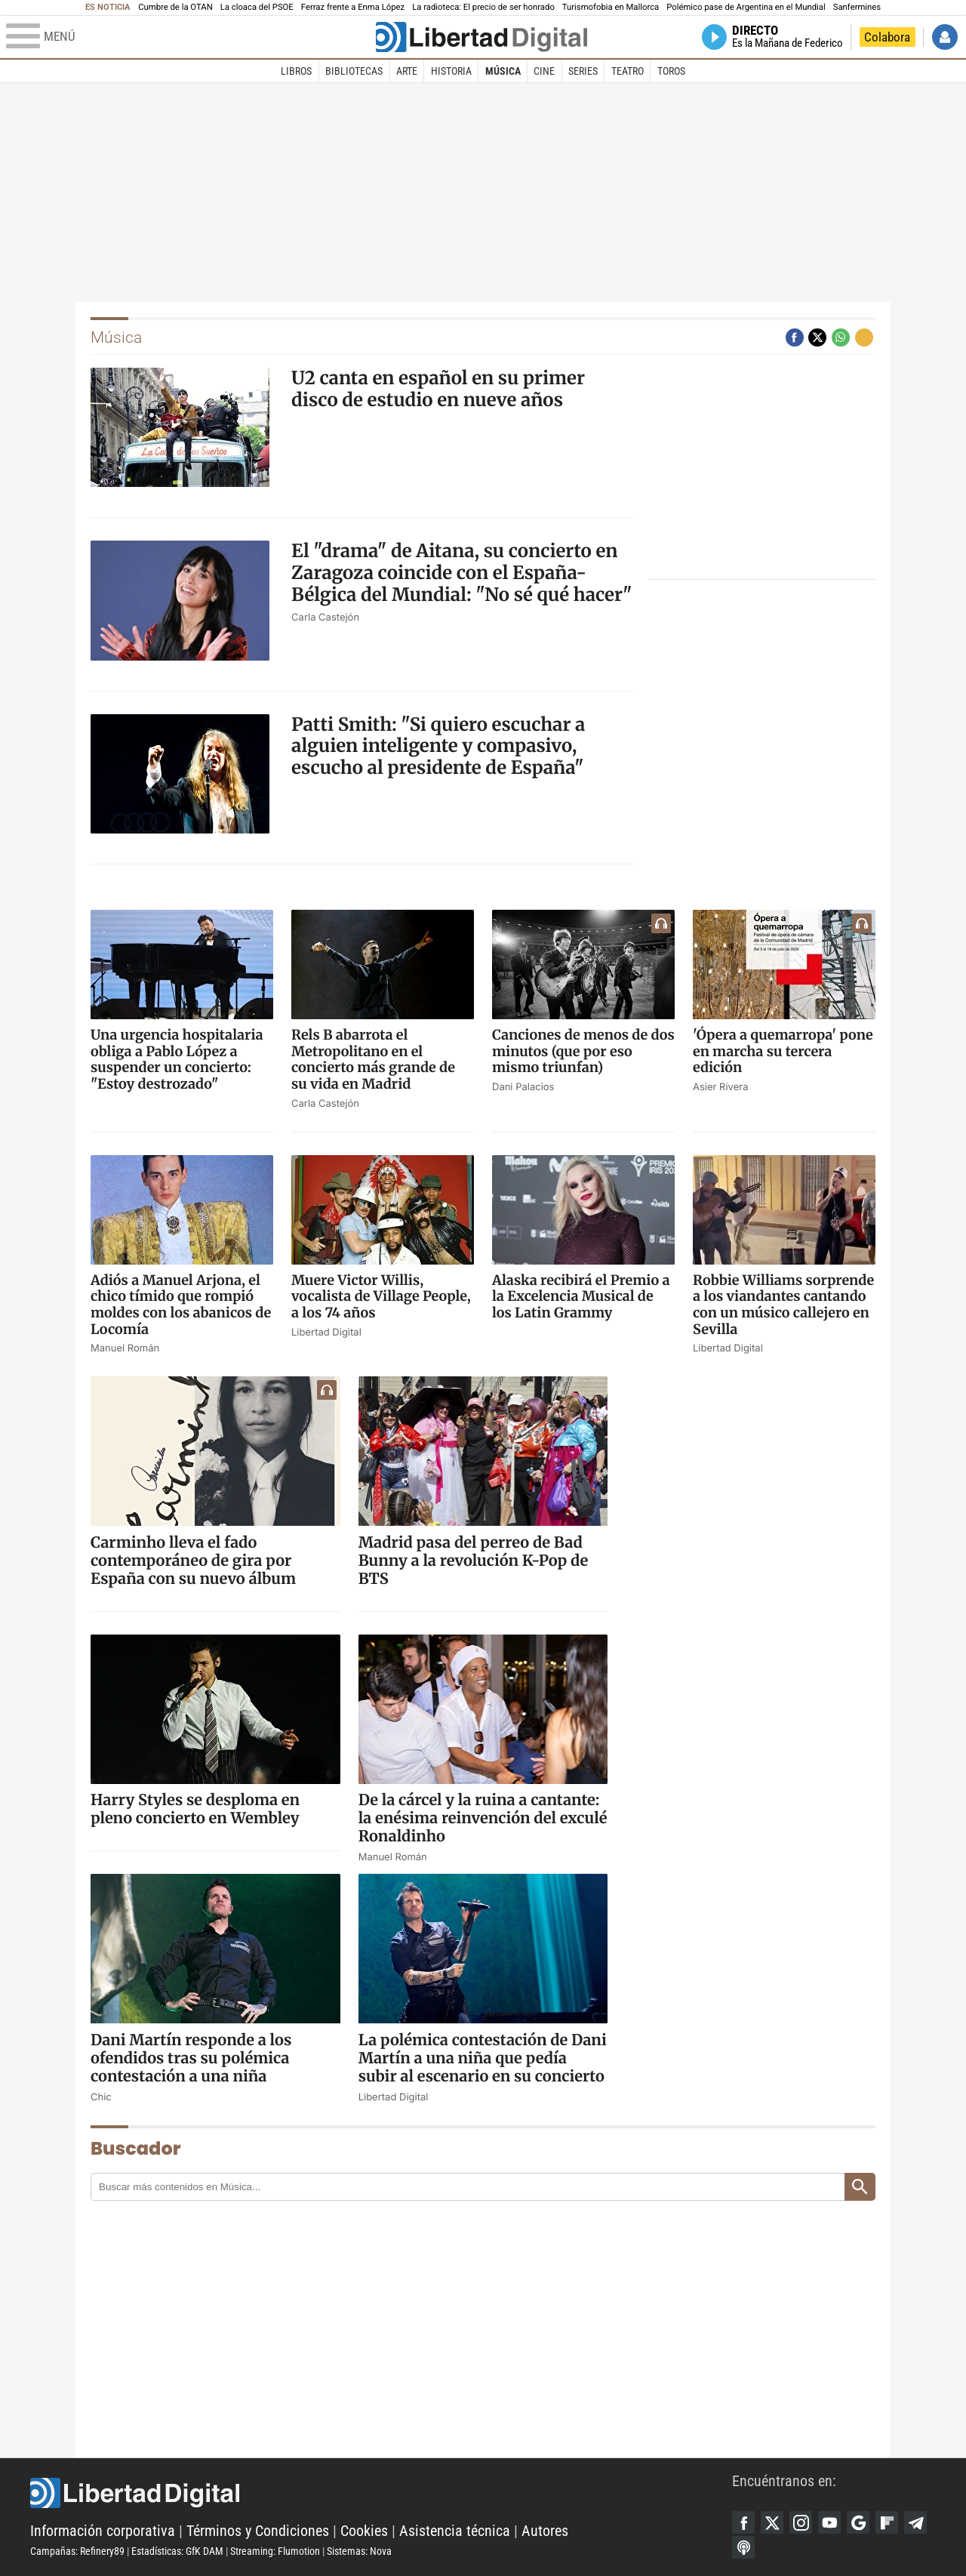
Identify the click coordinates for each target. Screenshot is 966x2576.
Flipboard (886, 2522)
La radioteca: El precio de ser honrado (483, 7)
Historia (451, 71)
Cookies (364, 2531)
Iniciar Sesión (945, 37)
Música (503, 71)
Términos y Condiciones (257, 2531)
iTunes (743, 2547)
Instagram (800, 2522)
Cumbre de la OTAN (175, 7)
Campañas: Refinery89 (77, 2551)
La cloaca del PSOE (257, 7)
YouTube (829, 2522)
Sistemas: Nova (359, 2551)
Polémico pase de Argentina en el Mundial (746, 7)
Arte (406, 71)
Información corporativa (102, 2531)
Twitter (772, 2522)
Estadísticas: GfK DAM (177, 2551)
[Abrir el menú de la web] (189, 37)
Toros (671, 71)
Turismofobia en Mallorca (610, 7)
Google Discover (858, 2522)
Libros (296, 71)
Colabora (887, 37)
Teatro (627, 71)
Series (583, 71)
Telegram (915, 2522)
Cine (544, 71)
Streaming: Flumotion (275, 2551)
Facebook (743, 2522)
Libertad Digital (381, 2493)
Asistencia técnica (454, 2531)
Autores (544, 2531)
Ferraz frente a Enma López (353, 7)
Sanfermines (857, 7)
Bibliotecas (354, 71)
